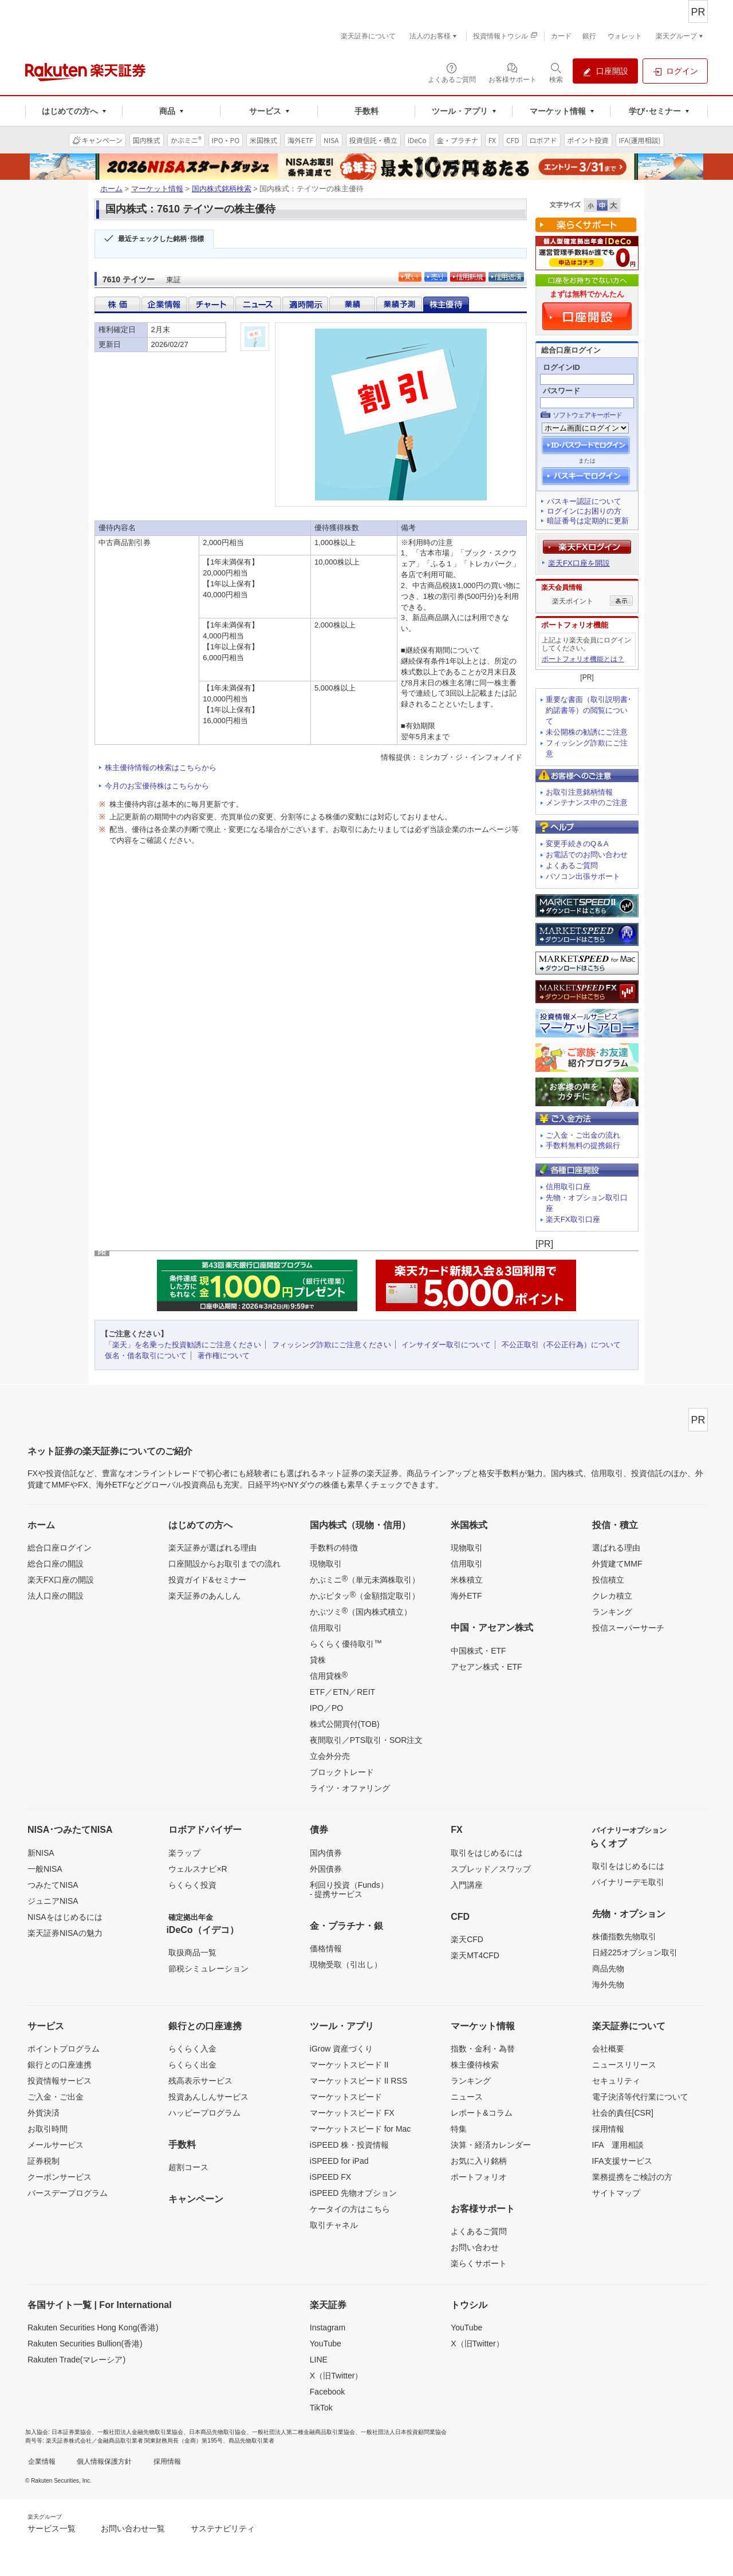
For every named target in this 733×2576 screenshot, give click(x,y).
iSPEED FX (330, 2176)
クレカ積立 (612, 1595)
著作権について (224, 1355)
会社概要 (608, 2048)
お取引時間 (47, 2128)
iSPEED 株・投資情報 (349, 2144)
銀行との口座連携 (59, 2064)
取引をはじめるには (487, 1852)
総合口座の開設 (55, 1563)
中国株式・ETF (478, 1650)
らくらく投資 (192, 1884)
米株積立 (467, 1579)
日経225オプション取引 (634, 1952)
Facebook (327, 2391)
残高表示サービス (200, 2080)
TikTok (321, 2407)
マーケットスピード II (349, 2064)
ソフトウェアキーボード (587, 415)
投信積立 (608, 1579)
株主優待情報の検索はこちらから (160, 767)
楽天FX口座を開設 (579, 563)
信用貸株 (329, 1675)
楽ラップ (184, 1852)
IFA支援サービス (622, 2160)
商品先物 (608, 1968)
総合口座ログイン (59, 1547)
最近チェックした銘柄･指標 (161, 239)
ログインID (561, 367)
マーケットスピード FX (352, 2112)
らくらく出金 (192, 2064)
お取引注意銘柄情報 (579, 792)
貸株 (318, 1659)
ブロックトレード (342, 1772)
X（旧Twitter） (336, 2375)
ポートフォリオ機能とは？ (583, 659)
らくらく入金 (192, 2048)
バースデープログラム (67, 2193)
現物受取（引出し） (346, 1964)
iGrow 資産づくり (341, 2048)
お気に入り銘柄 (479, 2160)
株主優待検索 (475, 2064)
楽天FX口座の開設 (60, 1579)
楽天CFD (467, 1939)
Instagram (327, 2327)
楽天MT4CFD (475, 1955)
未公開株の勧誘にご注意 (587, 732)
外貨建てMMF (617, 1563)
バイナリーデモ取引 (628, 1882)
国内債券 (326, 1852)
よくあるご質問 (572, 865)
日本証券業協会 (72, 2432)
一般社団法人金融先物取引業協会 (140, 2432)
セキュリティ (616, 2080)
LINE (319, 2359)
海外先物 (608, 1984)
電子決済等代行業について (640, 2096)
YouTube (325, 2343)
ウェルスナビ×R (197, 1868)
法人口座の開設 (55, 1595)
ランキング (612, 1611)
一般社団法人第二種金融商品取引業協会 (303, 2432)
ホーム (111, 188)
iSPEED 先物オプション (353, 2193)
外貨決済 (43, 2112)
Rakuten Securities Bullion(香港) (85, 2343)
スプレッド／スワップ (491, 1868)
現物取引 (326, 1563)
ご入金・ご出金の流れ (583, 1135)
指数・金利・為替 (483, 2048)
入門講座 (467, 1884)
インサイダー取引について (446, 1344)
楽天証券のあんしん (204, 1595)
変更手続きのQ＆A (577, 843)
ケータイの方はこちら (350, 2209)
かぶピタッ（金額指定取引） (365, 1595)
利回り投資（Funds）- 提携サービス (349, 1889)
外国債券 (326, 1868)
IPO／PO (326, 1708)
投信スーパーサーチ (628, 1627)
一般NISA (44, 1868)
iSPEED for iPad (339, 2160)
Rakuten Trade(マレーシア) (76, 2359)
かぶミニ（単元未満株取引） (365, 1579)
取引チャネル (334, 2225)
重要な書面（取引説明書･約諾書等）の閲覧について (589, 710)
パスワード (561, 390)
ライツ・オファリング (350, 1788)
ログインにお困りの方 (584, 511)
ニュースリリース (624, 2064)
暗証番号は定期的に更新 (588, 520)
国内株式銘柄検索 (221, 188)
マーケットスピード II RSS (358, 2080)
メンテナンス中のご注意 (587, 802)
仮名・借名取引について (146, 1355)
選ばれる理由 (616, 1547)
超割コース (188, 2167)
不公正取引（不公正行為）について (561, 1344)
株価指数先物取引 (624, 1936)
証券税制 (43, 2160)
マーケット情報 (157, 188)
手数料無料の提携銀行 (583, 1145)
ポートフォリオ (479, 2176)
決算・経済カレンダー (491, 2144)
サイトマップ (616, 2193)
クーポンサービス (59, 2176)
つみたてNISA (52, 1884)
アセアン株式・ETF (486, 1666)
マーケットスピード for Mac (360, 2128)
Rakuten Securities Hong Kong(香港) (93, 2327)
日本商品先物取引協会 (217, 2432)
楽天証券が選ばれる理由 (212, 1547)
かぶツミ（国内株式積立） (361, 1611)
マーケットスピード (346, 2096)
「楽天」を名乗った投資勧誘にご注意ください (183, 1344)
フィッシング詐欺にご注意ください (331, 1344)
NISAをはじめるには (65, 1917)
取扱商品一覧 (192, 1952)
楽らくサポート (479, 2263)
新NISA (40, 1852)
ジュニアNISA (52, 1901)
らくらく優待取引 (346, 1643)
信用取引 (326, 1627)
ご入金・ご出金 (55, 2096)
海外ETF (466, 1595)
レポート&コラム (481, 2112)
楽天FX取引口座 (573, 1219)
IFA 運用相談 (618, 2144)
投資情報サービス (59, 2080)
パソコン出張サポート (583, 876)
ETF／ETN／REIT (342, 1692)
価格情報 (326, 1948)
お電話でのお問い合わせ (587, 854)
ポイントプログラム (63, 2048)
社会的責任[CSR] (622, 2112)
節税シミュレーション (208, 1968)
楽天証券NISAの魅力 (65, 1933)
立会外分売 (330, 1756)
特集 (459, 2128)
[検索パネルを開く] (556, 72)
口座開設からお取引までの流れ (224, 1563)
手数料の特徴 (334, 1547)
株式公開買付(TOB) (345, 1724)
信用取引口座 (568, 1186)
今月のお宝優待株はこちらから (157, 786)
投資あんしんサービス (208, 2096)
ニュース (467, 2096)
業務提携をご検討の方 (632, 2176)
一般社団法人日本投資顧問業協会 (404, 2432)
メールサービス (55, 2144)
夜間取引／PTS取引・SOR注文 (366, 1740)
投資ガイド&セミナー (207, 1579)
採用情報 (608, 2128)
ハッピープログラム (204, 2112)
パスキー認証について (584, 501)
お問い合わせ (475, 2247)
